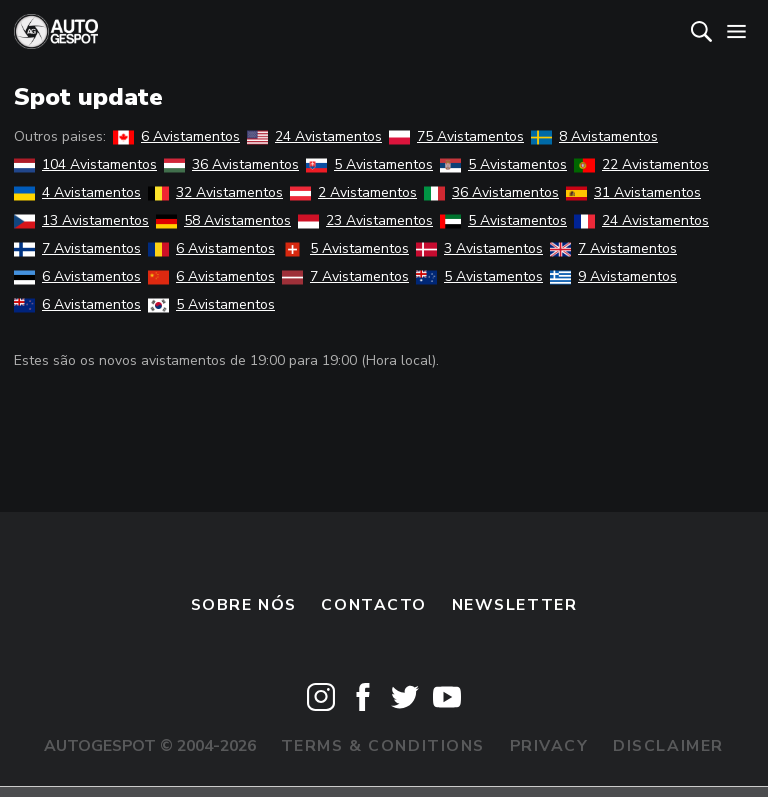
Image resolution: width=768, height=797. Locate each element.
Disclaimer (668, 746)
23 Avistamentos (365, 220)
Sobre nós (244, 605)
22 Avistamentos (641, 164)
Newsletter (515, 605)
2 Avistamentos (353, 192)
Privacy (549, 746)
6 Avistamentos (176, 136)
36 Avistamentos (231, 164)
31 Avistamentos (633, 192)
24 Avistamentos (314, 136)
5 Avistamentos (369, 164)
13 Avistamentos (81, 220)
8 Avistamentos (594, 136)
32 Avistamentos (215, 192)
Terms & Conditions (383, 746)
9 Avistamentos (613, 276)
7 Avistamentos (77, 248)
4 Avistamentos (77, 192)
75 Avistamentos (456, 136)
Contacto (374, 605)
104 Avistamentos (85, 164)
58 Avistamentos (223, 220)
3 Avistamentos (479, 248)
